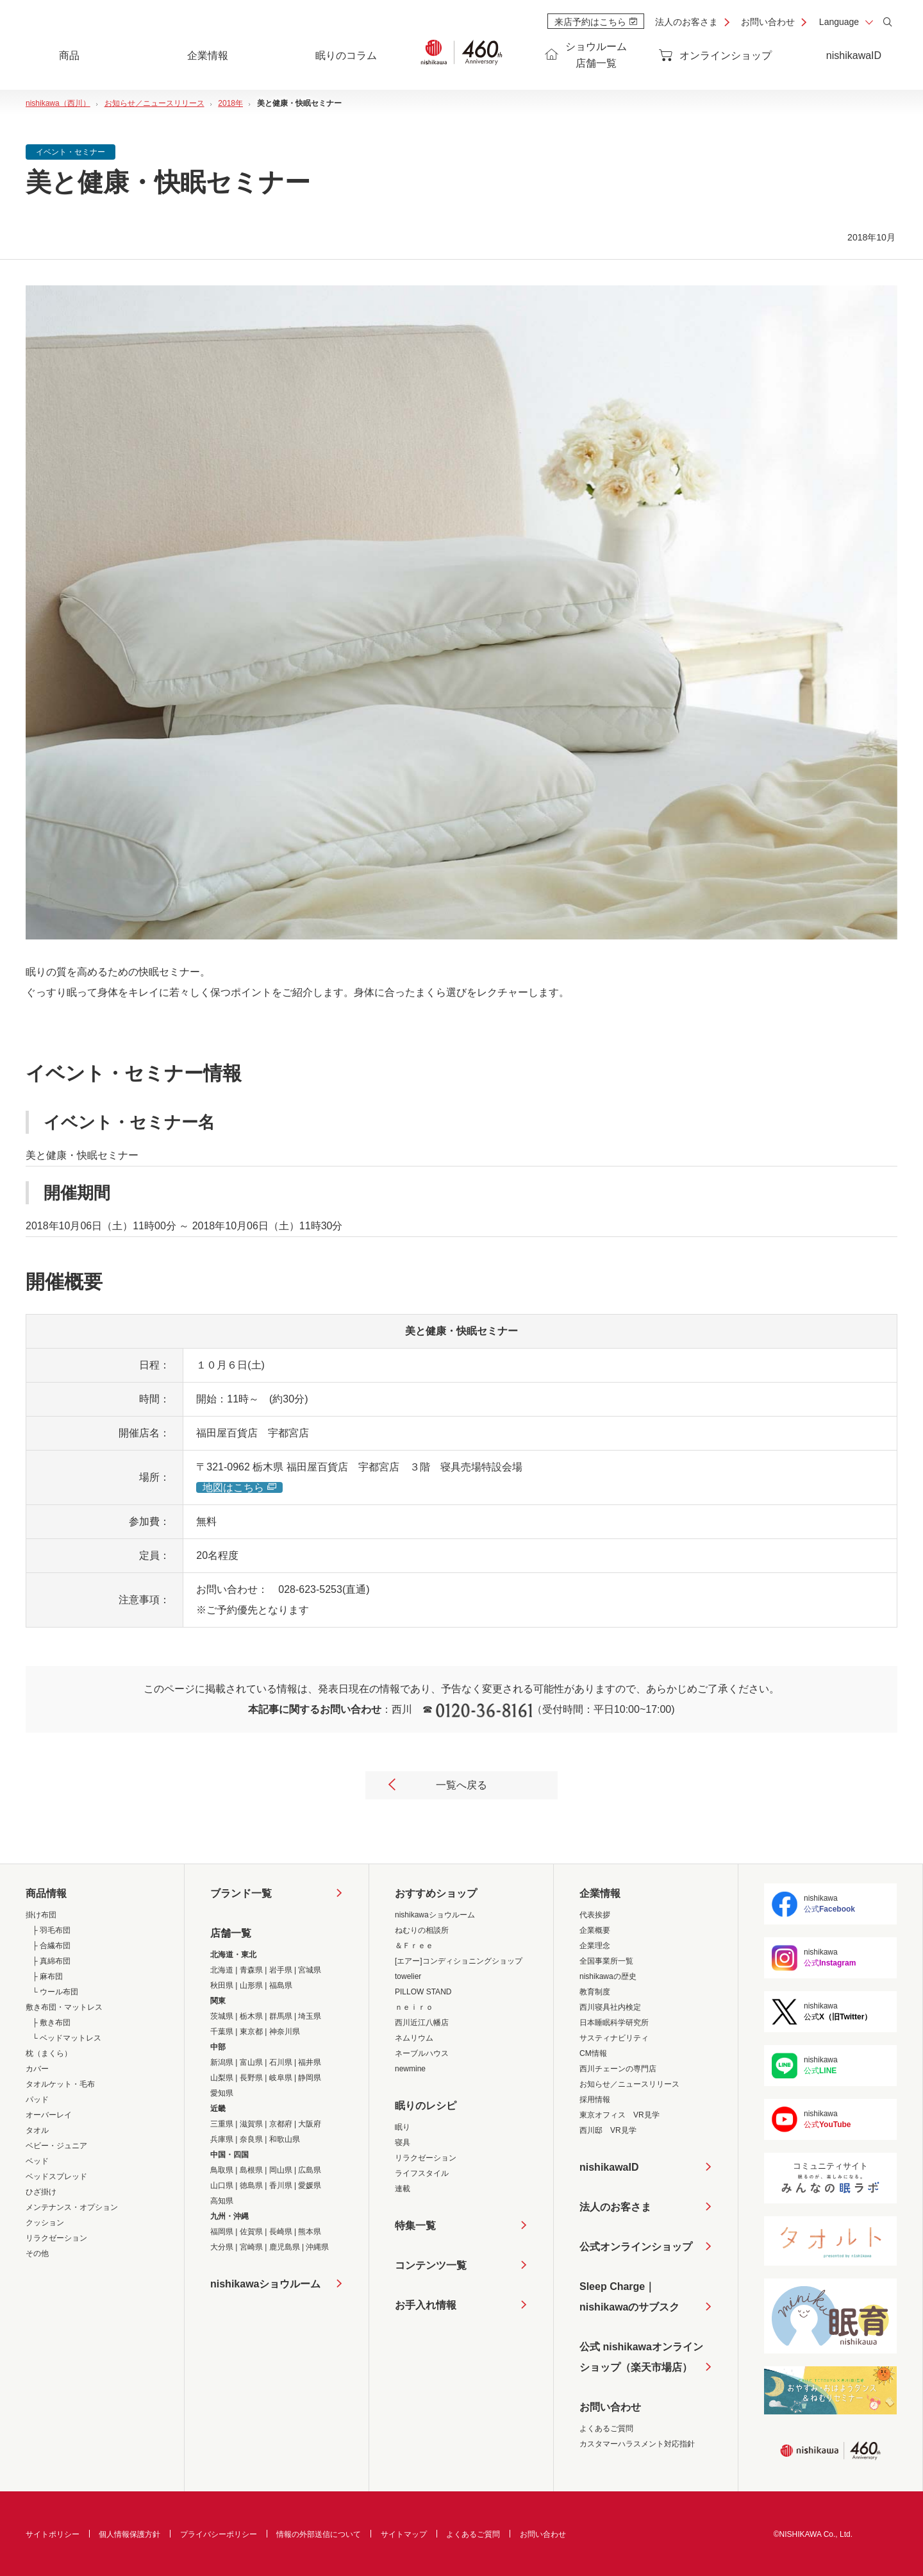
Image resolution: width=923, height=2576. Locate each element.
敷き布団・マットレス (64, 2007)
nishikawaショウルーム (265, 2283)
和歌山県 (284, 2139)
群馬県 (280, 2016)
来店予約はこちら (595, 22)
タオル (37, 2130)
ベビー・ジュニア (56, 2145)
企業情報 (599, 1893)
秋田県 (221, 1985)
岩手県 (280, 1970)
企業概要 (594, 1930)
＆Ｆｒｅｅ (414, 1945)
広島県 (309, 2170)
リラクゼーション (56, 2238)
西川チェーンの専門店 (617, 2068)
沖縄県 (317, 2247)
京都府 (280, 2123)
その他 (37, 2253)
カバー (37, 2068)
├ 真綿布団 (51, 1961)
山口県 (221, 2185)
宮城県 (309, 1970)
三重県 (221, 2123)
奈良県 (251, 2139)
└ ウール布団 (55, 1991)
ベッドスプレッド (56, 2176)
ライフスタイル (422, 2173)
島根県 (251, 2170)
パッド (37, 2099)
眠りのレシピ (425, 2105)
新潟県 (221, 2062)
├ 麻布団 (47, 1976)
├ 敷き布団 (51, 2022)
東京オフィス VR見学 (619, 2114)
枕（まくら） (49, 2053)
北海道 (221, 1970)
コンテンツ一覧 (431, 2265)
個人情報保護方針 (129, 2534)
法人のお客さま (686, 22)
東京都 (251, 2031)
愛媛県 (309, 2185)
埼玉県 (309, 2016)
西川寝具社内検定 (610, 2007)
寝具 (402, 2142)
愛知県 (221, 2093)
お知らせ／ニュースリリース (629, 2084)
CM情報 (593, 2053)
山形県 (251, 1985)
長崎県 (280, 2231)
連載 (402, 2188)
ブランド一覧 (241, 1893)
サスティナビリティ (614, 2037)
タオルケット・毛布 (60, 2084)
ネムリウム (414, 2037)
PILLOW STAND (423, 1991)
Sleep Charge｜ (629, 2299)
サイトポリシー (52, 2534)
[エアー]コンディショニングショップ (458, 1961)
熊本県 (309, 2231)
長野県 (251, 2077)
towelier (408, 1976)
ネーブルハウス (422, 2053)
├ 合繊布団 (51, 1945)
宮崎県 (251, 2247)
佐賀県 (251, 2231)
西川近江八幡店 (422, 2022)
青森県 (251, 1970)
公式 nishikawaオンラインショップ (641, 2359)
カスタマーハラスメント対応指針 (637, 2443)
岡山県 (280, 2170)
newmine (410, 2068)
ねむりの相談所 (422, 1930)
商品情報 (46, 1893)
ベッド (37, 2161)
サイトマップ (404, 2534)
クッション (45, 2222)
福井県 (309, 2062)
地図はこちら (239, 1487)
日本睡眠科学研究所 (614, 2022)
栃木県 (251, 2016)
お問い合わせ (768, 22)
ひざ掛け (41, 2191)
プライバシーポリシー (218, 2534)
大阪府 (309, 2123)
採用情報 (594, 2099)
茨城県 (221, 2016)
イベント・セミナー (70, 151)
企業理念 (594, 1945)
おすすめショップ (436, 1893)
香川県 (280, 2185)
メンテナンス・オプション (72, 2207)
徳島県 (251, 2185)
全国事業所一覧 (606, 1961)
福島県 (280, 1985)
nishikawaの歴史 (607, 1976)
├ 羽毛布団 (51, 1930)
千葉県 (221, 2031)
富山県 (251, 2062)
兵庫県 (221, 2139)
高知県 (221, 2200)
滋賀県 (251, 2123)
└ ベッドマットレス (66, 2037)
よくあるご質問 (606, 2428)
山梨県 (221, 2077)
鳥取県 (221, 2170)
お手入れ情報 (425, 2305)
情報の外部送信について (318, 2534)
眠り (402, 2127)
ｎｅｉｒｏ (414, 2007)
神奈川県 (284, 2031)
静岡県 (309, 2077)
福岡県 (221, 2231)
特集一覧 (415, 2225)
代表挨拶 (594, 1914)
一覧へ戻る (436, 1785)
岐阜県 (280, 2077)
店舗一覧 (230, 1933)
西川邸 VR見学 (607, 2130)
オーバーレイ (49, 2114)
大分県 (221, 2247)
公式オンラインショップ (635, 2246)
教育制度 (594, 1991)
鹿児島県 (284, 2247)
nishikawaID (853, 55)
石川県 (280, 2062)
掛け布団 (41, 1914)
